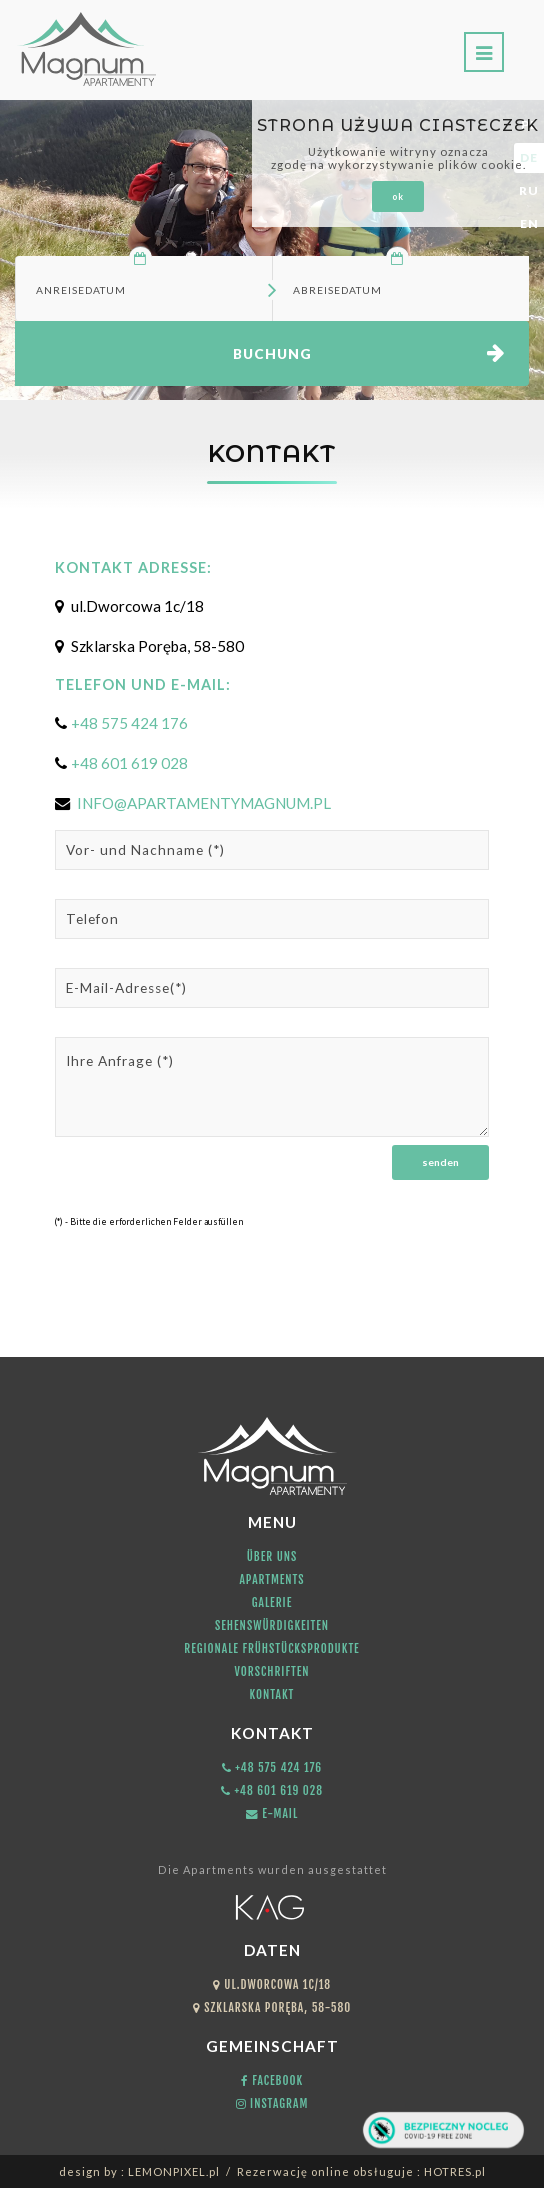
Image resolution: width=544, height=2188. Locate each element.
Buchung (272, 354)
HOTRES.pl (455, 2171)
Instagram (272, 2103)
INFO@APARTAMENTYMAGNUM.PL (202, 803)
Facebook (272, 2080)
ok (398, 196)
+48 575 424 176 (129, 723)
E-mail (272, 1813)
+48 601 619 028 (129, 763)
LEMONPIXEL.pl (174, 2171)
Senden (440, 1162)
